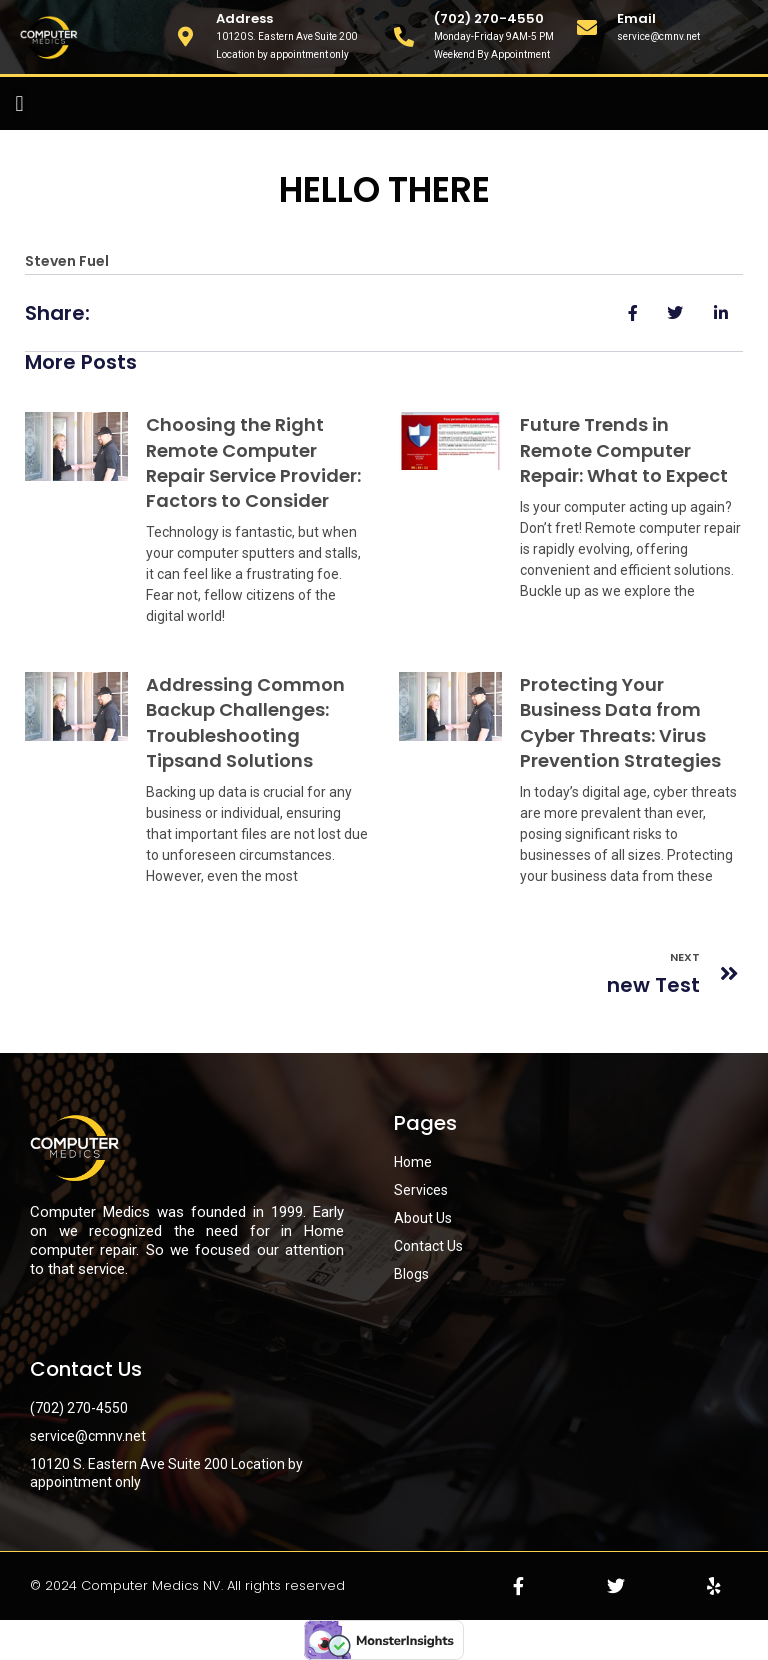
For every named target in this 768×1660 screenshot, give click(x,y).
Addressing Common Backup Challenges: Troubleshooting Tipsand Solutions (245, 722)
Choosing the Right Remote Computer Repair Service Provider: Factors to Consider (253, 462)
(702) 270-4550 (489, 18)
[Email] (587, 28)
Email (636, 18)
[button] (19, 103)
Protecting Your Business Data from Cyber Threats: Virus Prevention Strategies (620, 722)
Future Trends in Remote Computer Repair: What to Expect (624, 449)
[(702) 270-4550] (404, 37)
